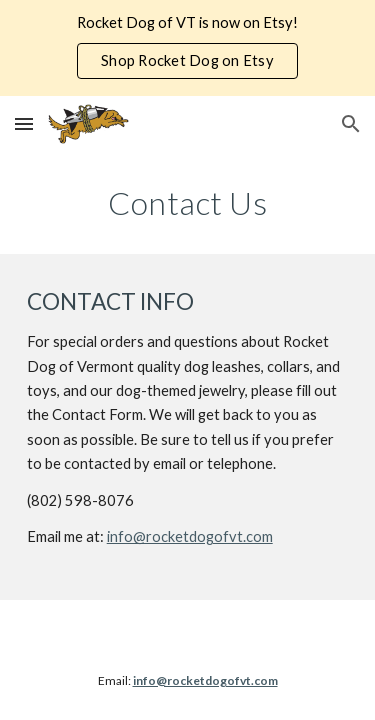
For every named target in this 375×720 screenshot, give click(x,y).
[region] (187, 48)
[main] (188, 203)
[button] (24, 123)
